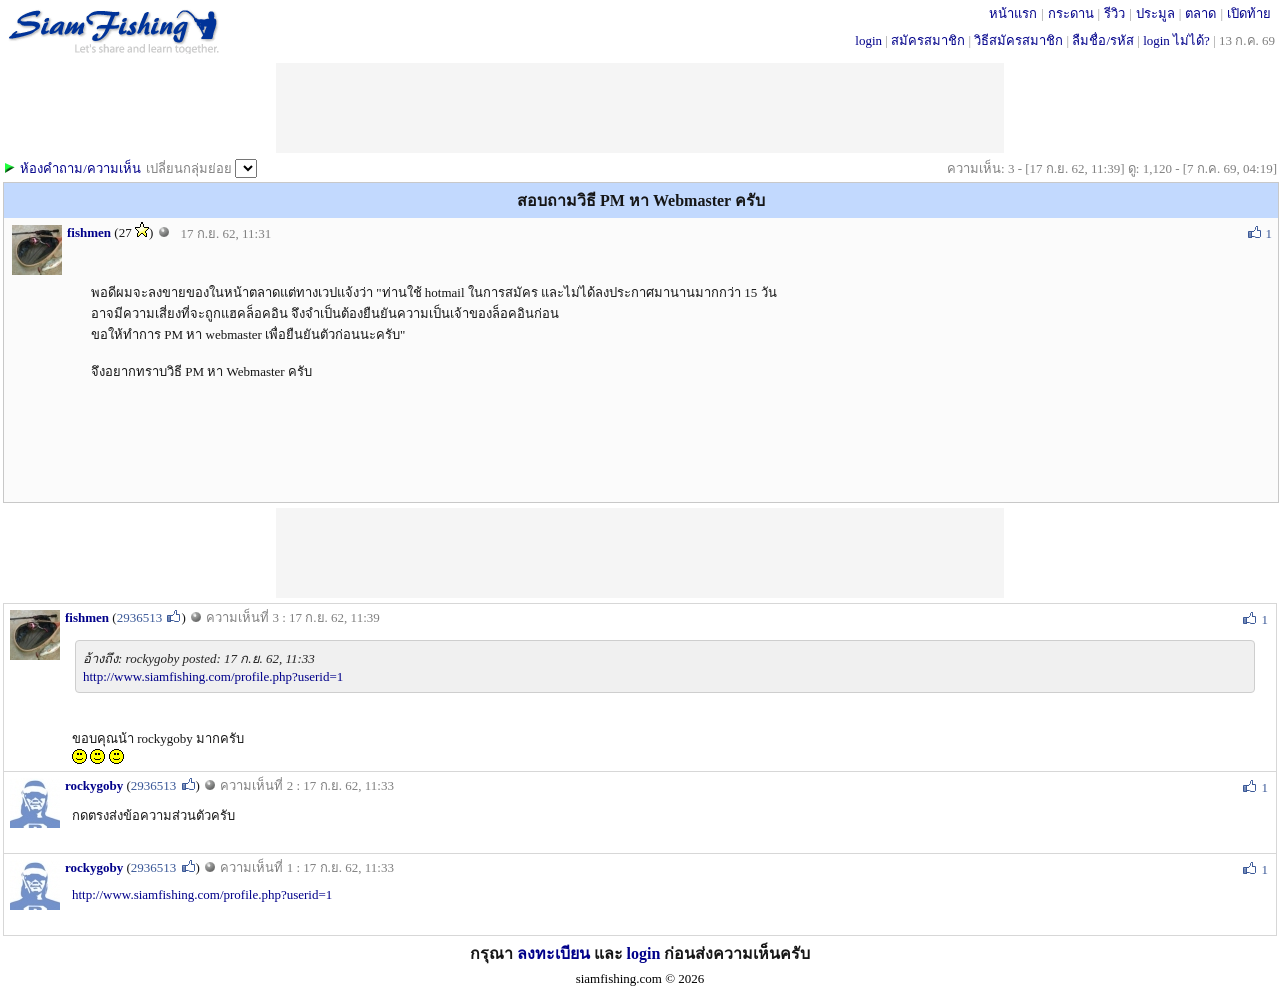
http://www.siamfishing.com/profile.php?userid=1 (213, 676)
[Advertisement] (640, 553)
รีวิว (1114, 13)
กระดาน (1071, 13)
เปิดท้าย (1249, 13)
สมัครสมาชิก (928, 40)
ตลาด (1200, 13)
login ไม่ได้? (1176, 40)
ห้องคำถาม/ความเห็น (80, 168)
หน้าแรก (1013, 13)
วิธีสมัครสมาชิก (1018, 40)
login (868, 40)
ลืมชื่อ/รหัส (1103, 40)
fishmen (89, 232)
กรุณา (493, 953)
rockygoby (94, 785)
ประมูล (1155, 13)
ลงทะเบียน (553, 953)
